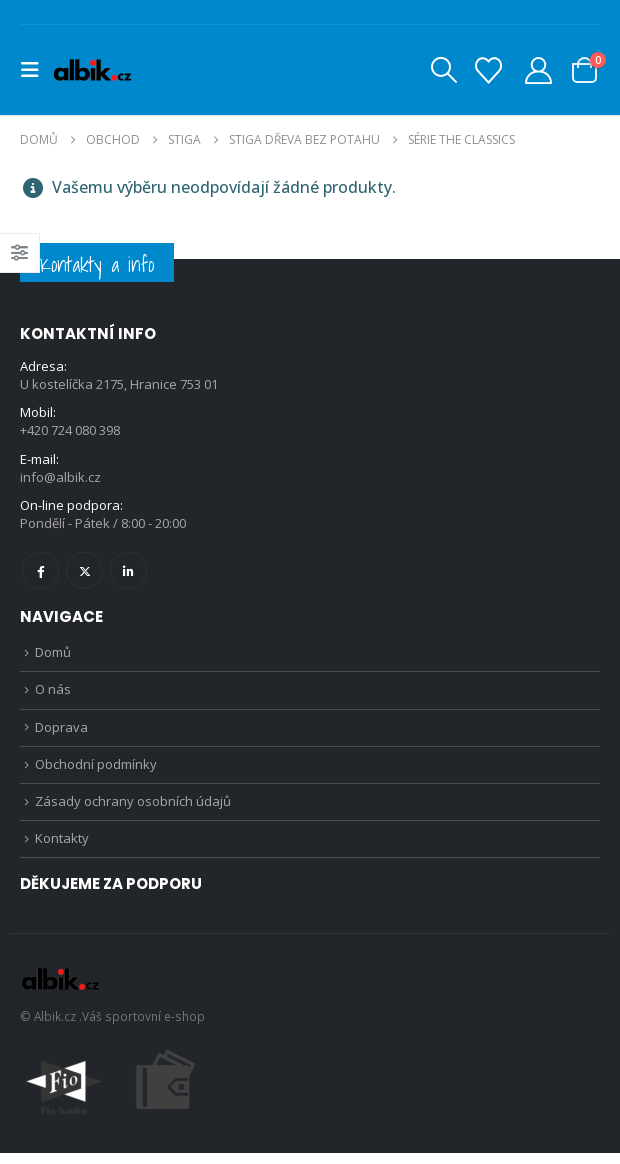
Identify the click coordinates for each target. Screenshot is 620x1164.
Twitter (84, 573)
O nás (53, 695)
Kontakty (62, 849)
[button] (36, 70)
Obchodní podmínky (96, 772)
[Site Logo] (92, 70)
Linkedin (128, 573)
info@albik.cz (60, 479)
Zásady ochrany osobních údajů (133, 810)
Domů (53, 656)
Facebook (40, 573)
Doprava (61, 733)
